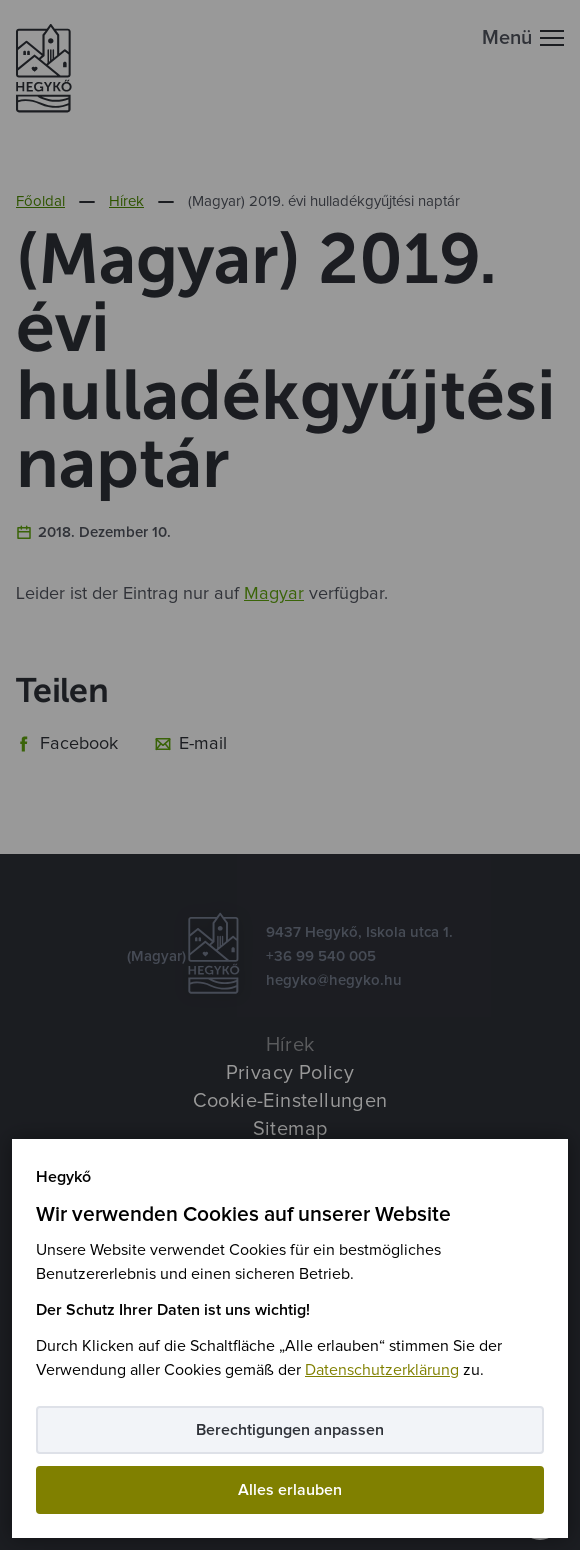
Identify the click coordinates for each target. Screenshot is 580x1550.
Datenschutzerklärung (382, 1370)
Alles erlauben (290, 1490)
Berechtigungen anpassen (290, 1430)
